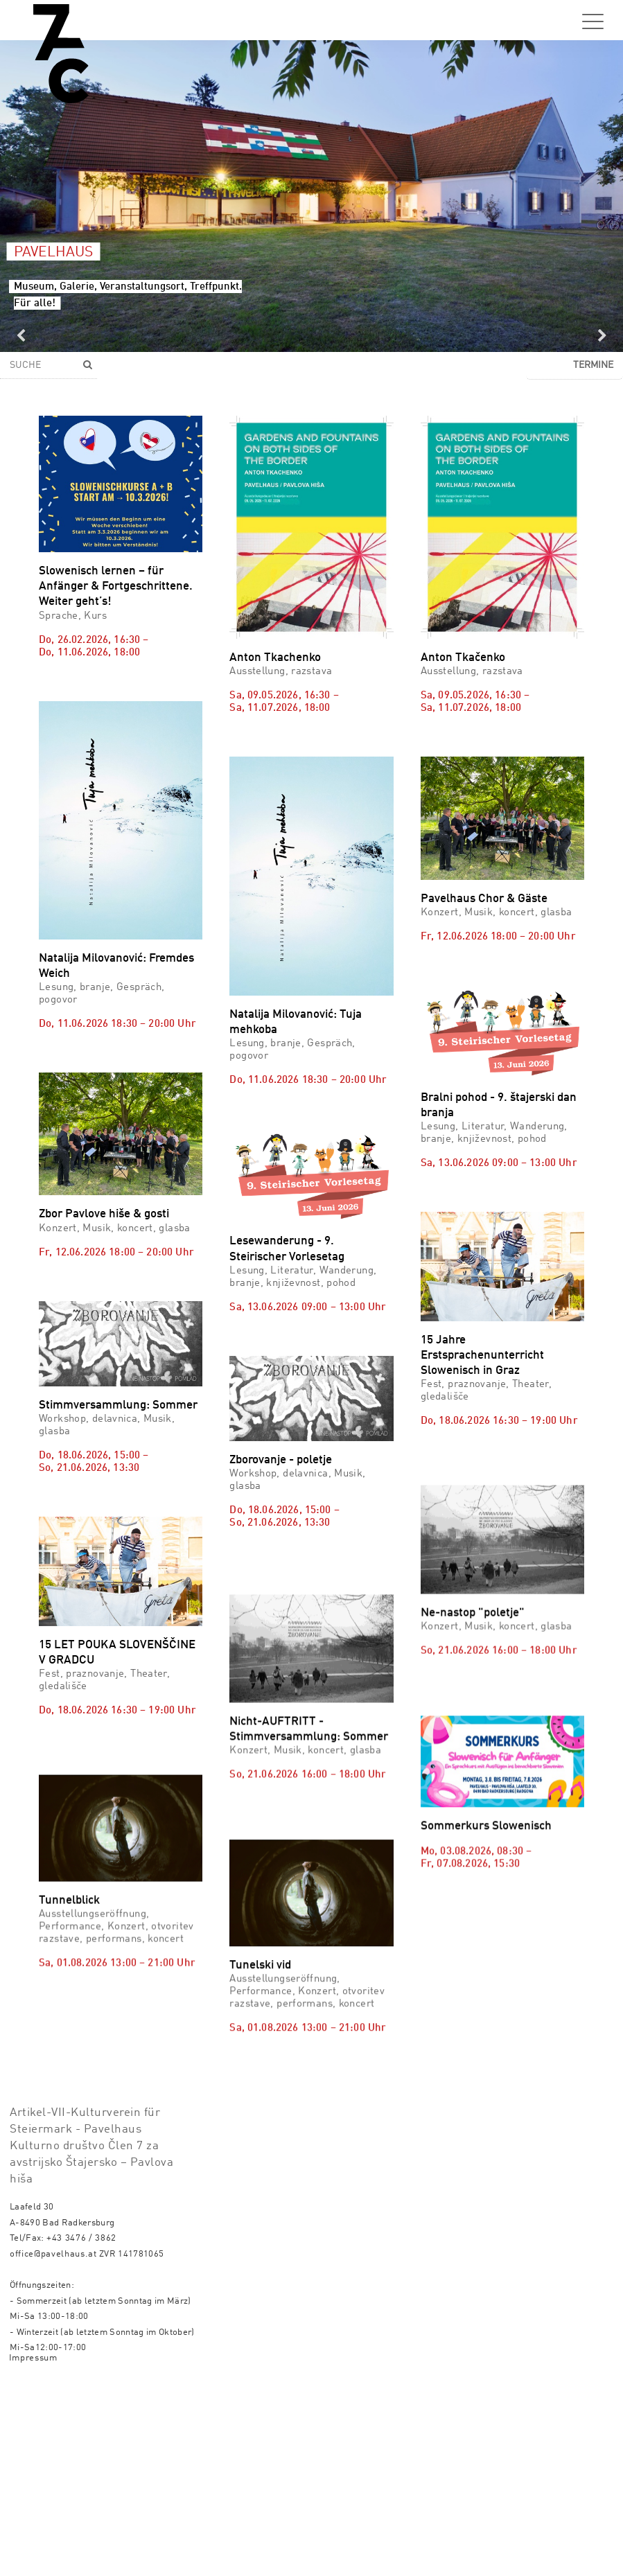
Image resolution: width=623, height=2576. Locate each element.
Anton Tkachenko (275, 658)
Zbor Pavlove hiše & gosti (104, 1214)
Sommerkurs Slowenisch (486, 1903)
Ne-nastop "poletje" (473, 1651)
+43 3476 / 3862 (81, 2428)
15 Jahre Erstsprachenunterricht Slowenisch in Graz (482, 1355)
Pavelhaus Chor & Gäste (484, 899)
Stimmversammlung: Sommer (118, 1405)
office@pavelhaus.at (53, 2444)
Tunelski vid (260, 2059)
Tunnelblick (69, 1939)
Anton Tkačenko (463, 658)
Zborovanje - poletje (280, 1460)
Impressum (33, 2548)
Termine (593, 365)
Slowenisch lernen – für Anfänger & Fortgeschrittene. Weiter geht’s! (116, 586)
